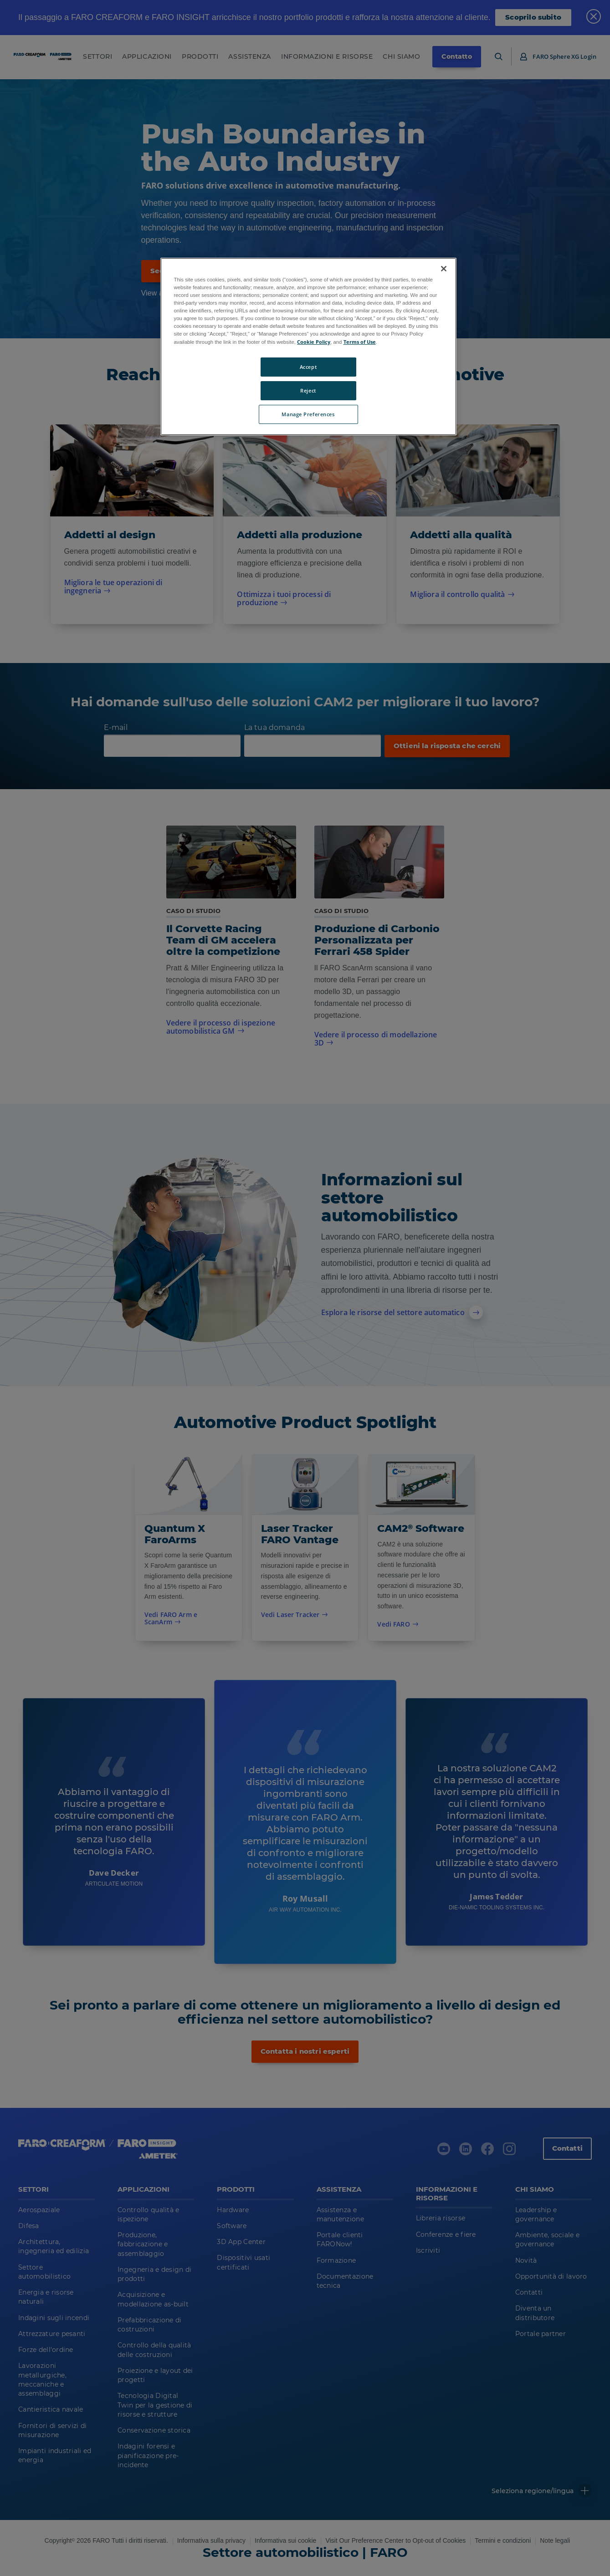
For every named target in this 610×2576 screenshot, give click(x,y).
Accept (308, 366)
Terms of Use (359, 341)
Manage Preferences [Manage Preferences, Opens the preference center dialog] (308, 414)
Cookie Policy (313, 341)
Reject (308, 390)
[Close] (444, 269)
